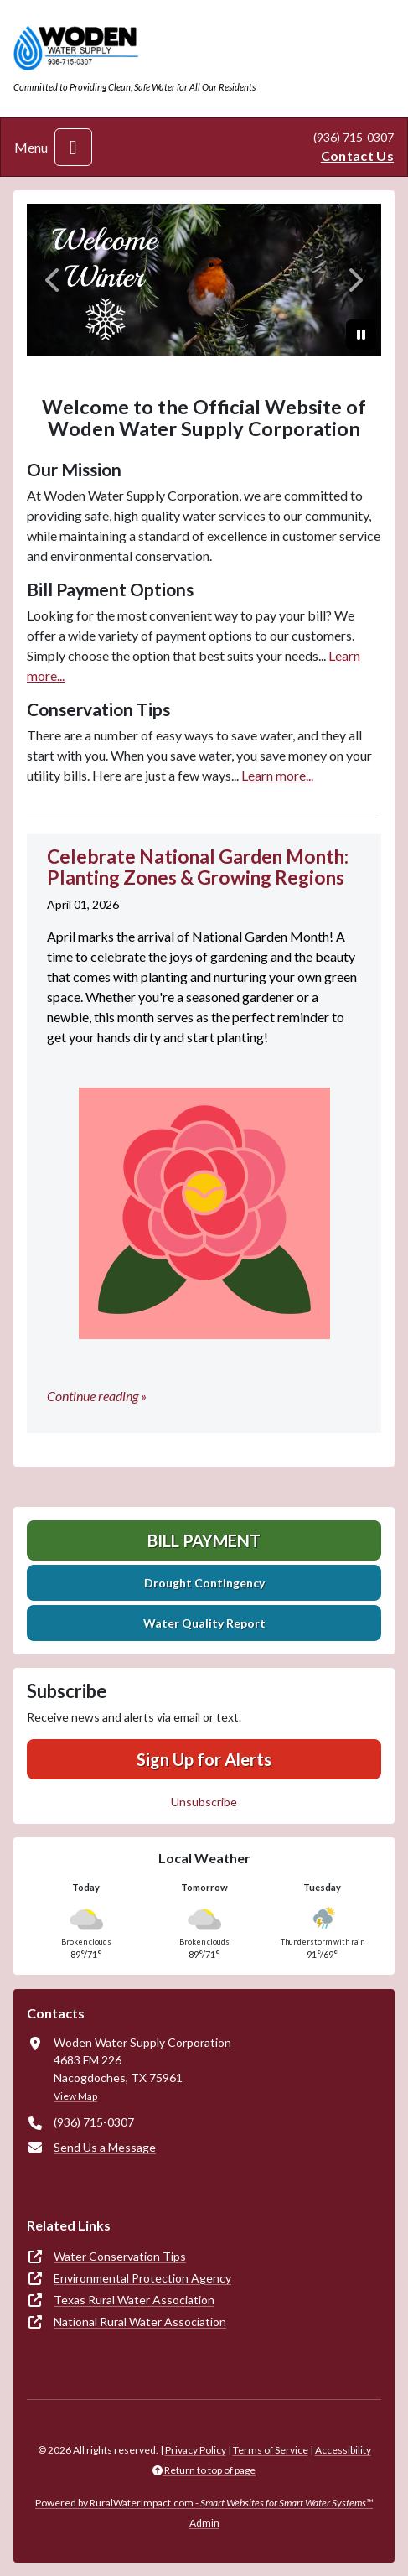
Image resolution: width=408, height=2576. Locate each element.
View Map (75, 2096)
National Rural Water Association (140, 2321)
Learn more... (277, 775)
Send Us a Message (105, 2147)
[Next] (354, 280)
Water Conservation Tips (120, 2256)
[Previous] (53, 280)
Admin (204, 2522)
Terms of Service (270, 2450)
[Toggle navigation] (73, 147)
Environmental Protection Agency (142, 2278)
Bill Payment (204, 1540)
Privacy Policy (195, 2450)
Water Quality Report (204, 1623)
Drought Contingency (204, 1583)
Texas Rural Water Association (134, 2300)
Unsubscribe (204, 1801)
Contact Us (357, 156)
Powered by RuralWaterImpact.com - (204, 2502)
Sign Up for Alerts (204, 1759)
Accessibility (343, 2450)
